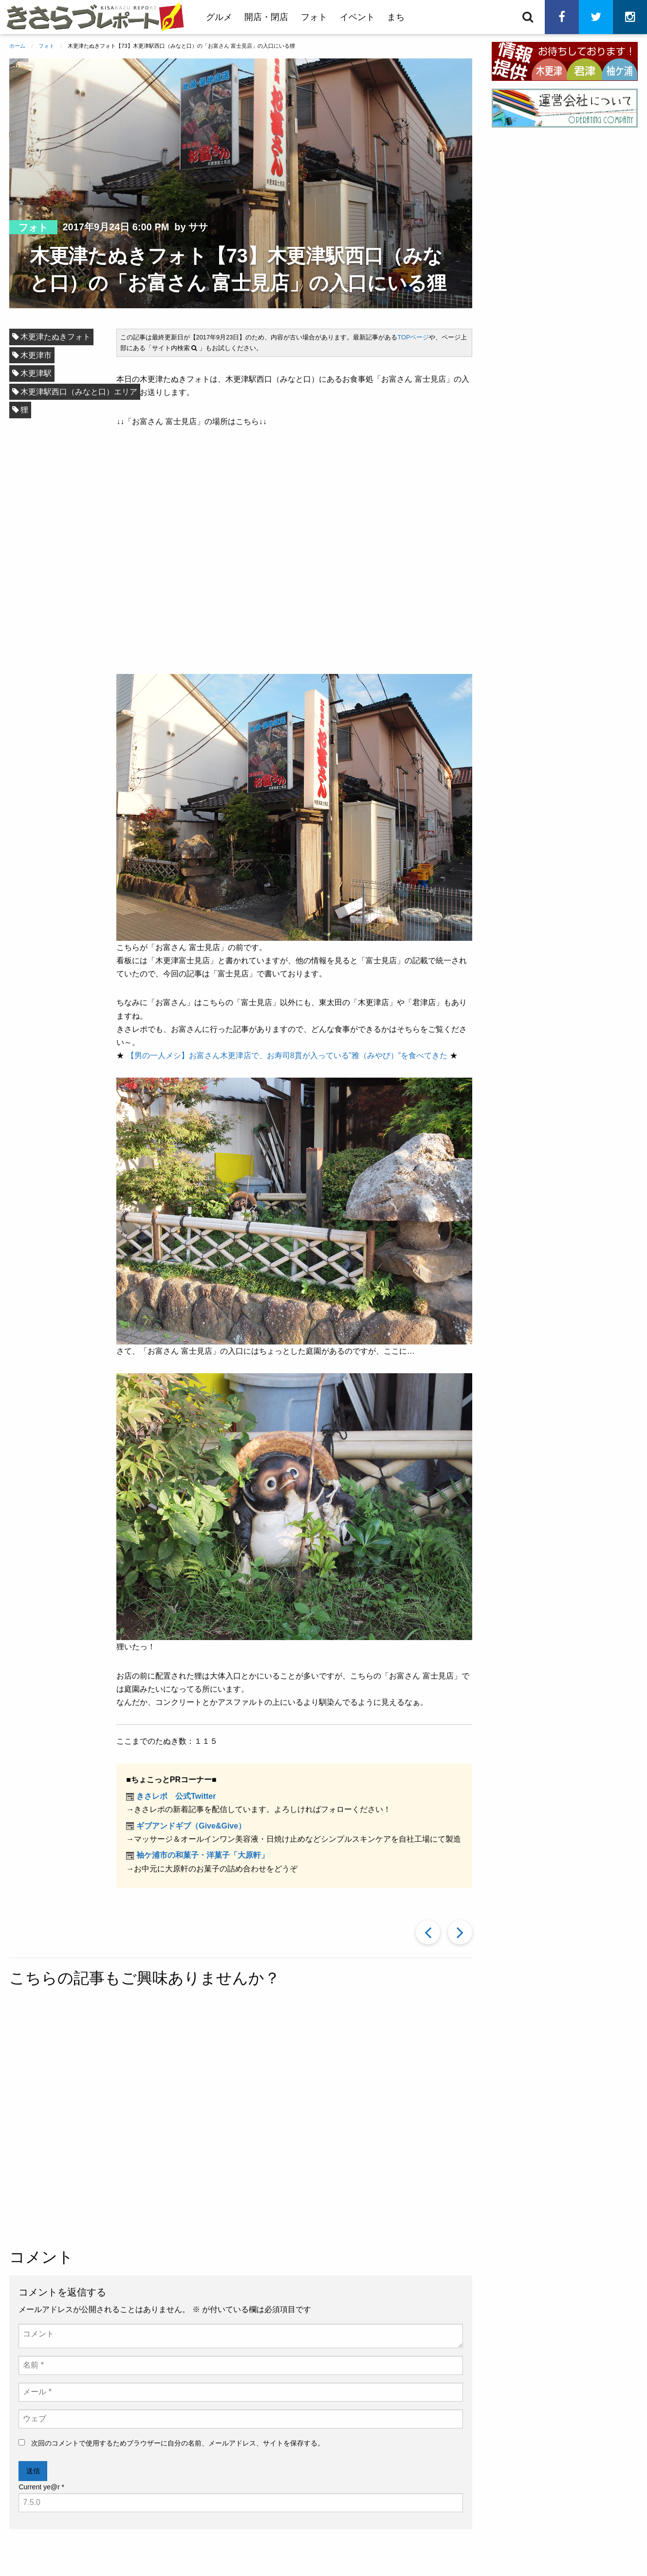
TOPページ (413, 337)
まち (396, 17)
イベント (357, 17)
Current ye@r (41, 2487)
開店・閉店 (266, 17)
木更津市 (36, 355)
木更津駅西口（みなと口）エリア (78, 392)
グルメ (219, 17)
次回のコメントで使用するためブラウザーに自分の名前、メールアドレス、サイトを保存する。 (177, 2443)
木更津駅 (36, 373)
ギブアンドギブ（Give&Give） (191, 1826)
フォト (314, 17)
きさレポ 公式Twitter (176, 1796)
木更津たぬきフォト (55, 337)
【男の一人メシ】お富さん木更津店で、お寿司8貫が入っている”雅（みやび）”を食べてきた (287, 1055)
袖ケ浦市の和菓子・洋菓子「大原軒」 (202, 1855)
